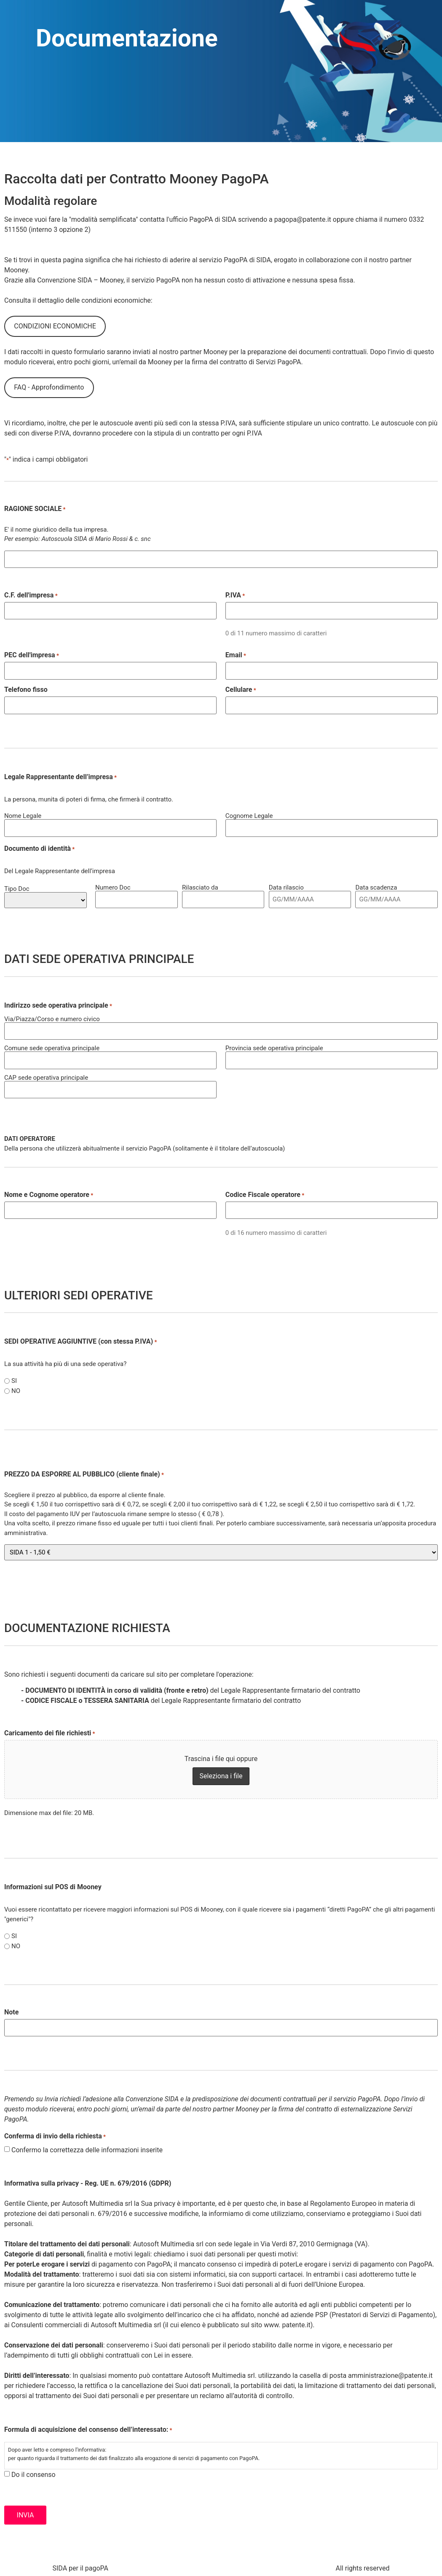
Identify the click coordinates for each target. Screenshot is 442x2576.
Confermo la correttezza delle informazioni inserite (87, 2146)
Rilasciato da (200, 885)
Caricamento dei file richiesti (49, 1729)
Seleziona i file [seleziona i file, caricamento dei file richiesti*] (221, 1772)
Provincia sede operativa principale (274, 1045)
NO (15, 1388)
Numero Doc (113, 885)
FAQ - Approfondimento (49, 387)
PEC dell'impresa (31, 654)
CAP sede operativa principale (46, 1074)
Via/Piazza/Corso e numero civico (52, 1016)
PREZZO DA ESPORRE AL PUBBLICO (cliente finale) (84, 1470)
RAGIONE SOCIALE (34, 509)
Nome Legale (22, 814)
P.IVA (235, 595)
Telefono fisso (26, 689)
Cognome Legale (249, 814)
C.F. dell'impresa (31, 595)
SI (14, 1377)
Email (235, 654)
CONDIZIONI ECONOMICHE (55, 326)
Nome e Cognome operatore (48, 1191)
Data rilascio (286, 885)
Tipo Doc (16, 886)
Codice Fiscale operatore (264, 1191)
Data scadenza (376, 885)
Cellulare (240, 689)
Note (11, 2009)
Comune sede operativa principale (51, 1045)
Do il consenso (33, 2470)
